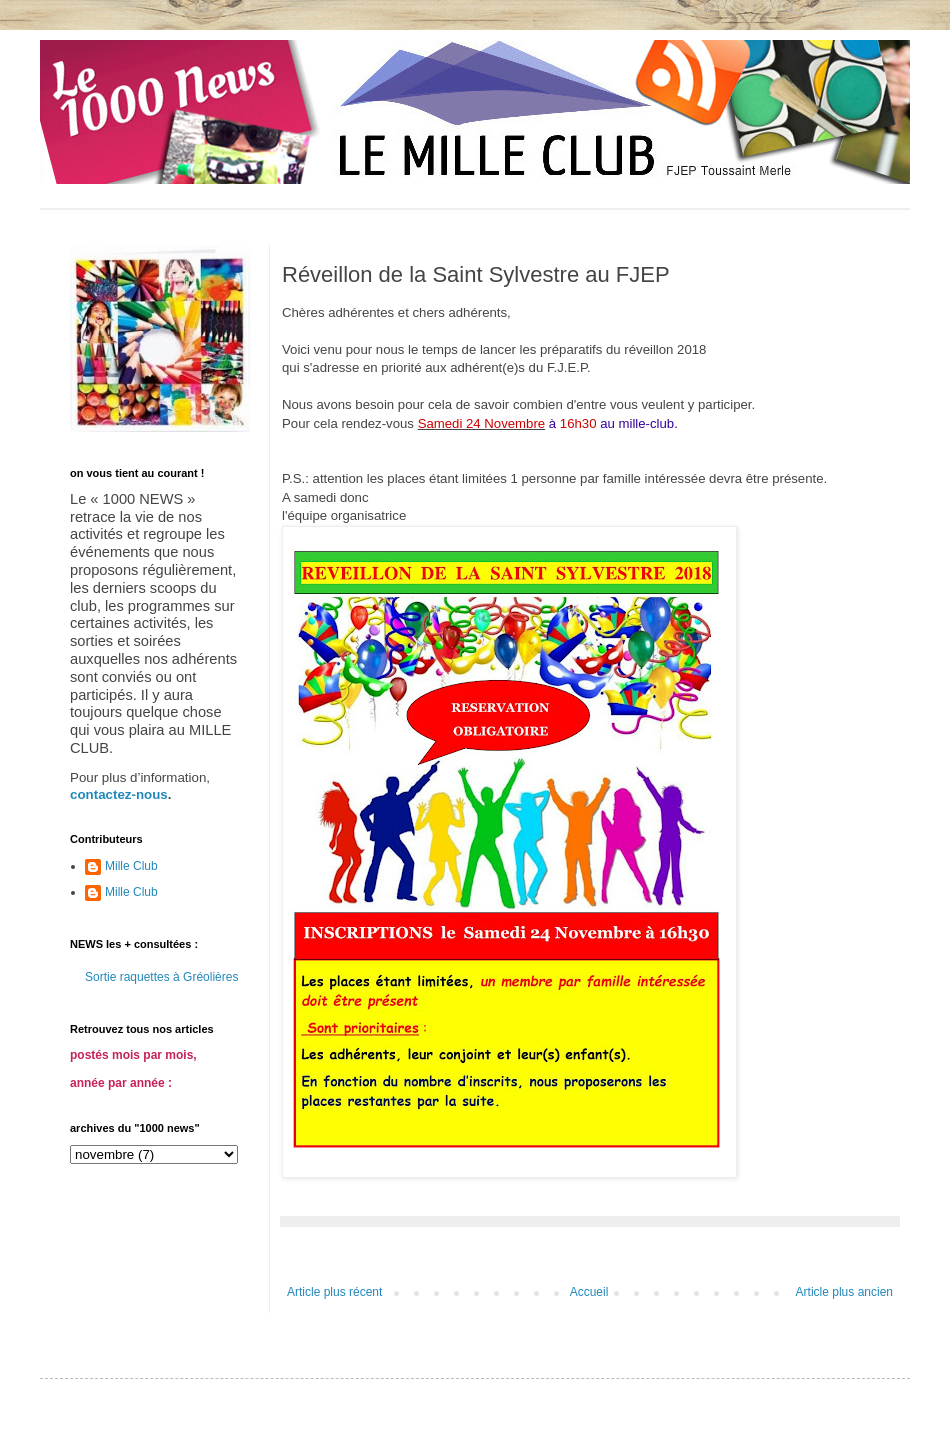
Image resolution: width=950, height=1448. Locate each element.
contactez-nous (119, 794)
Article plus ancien (844, 1292)
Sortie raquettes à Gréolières (161, 977)
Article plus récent (334, 1292)
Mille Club (131, 866)
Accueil (589, 1292)
